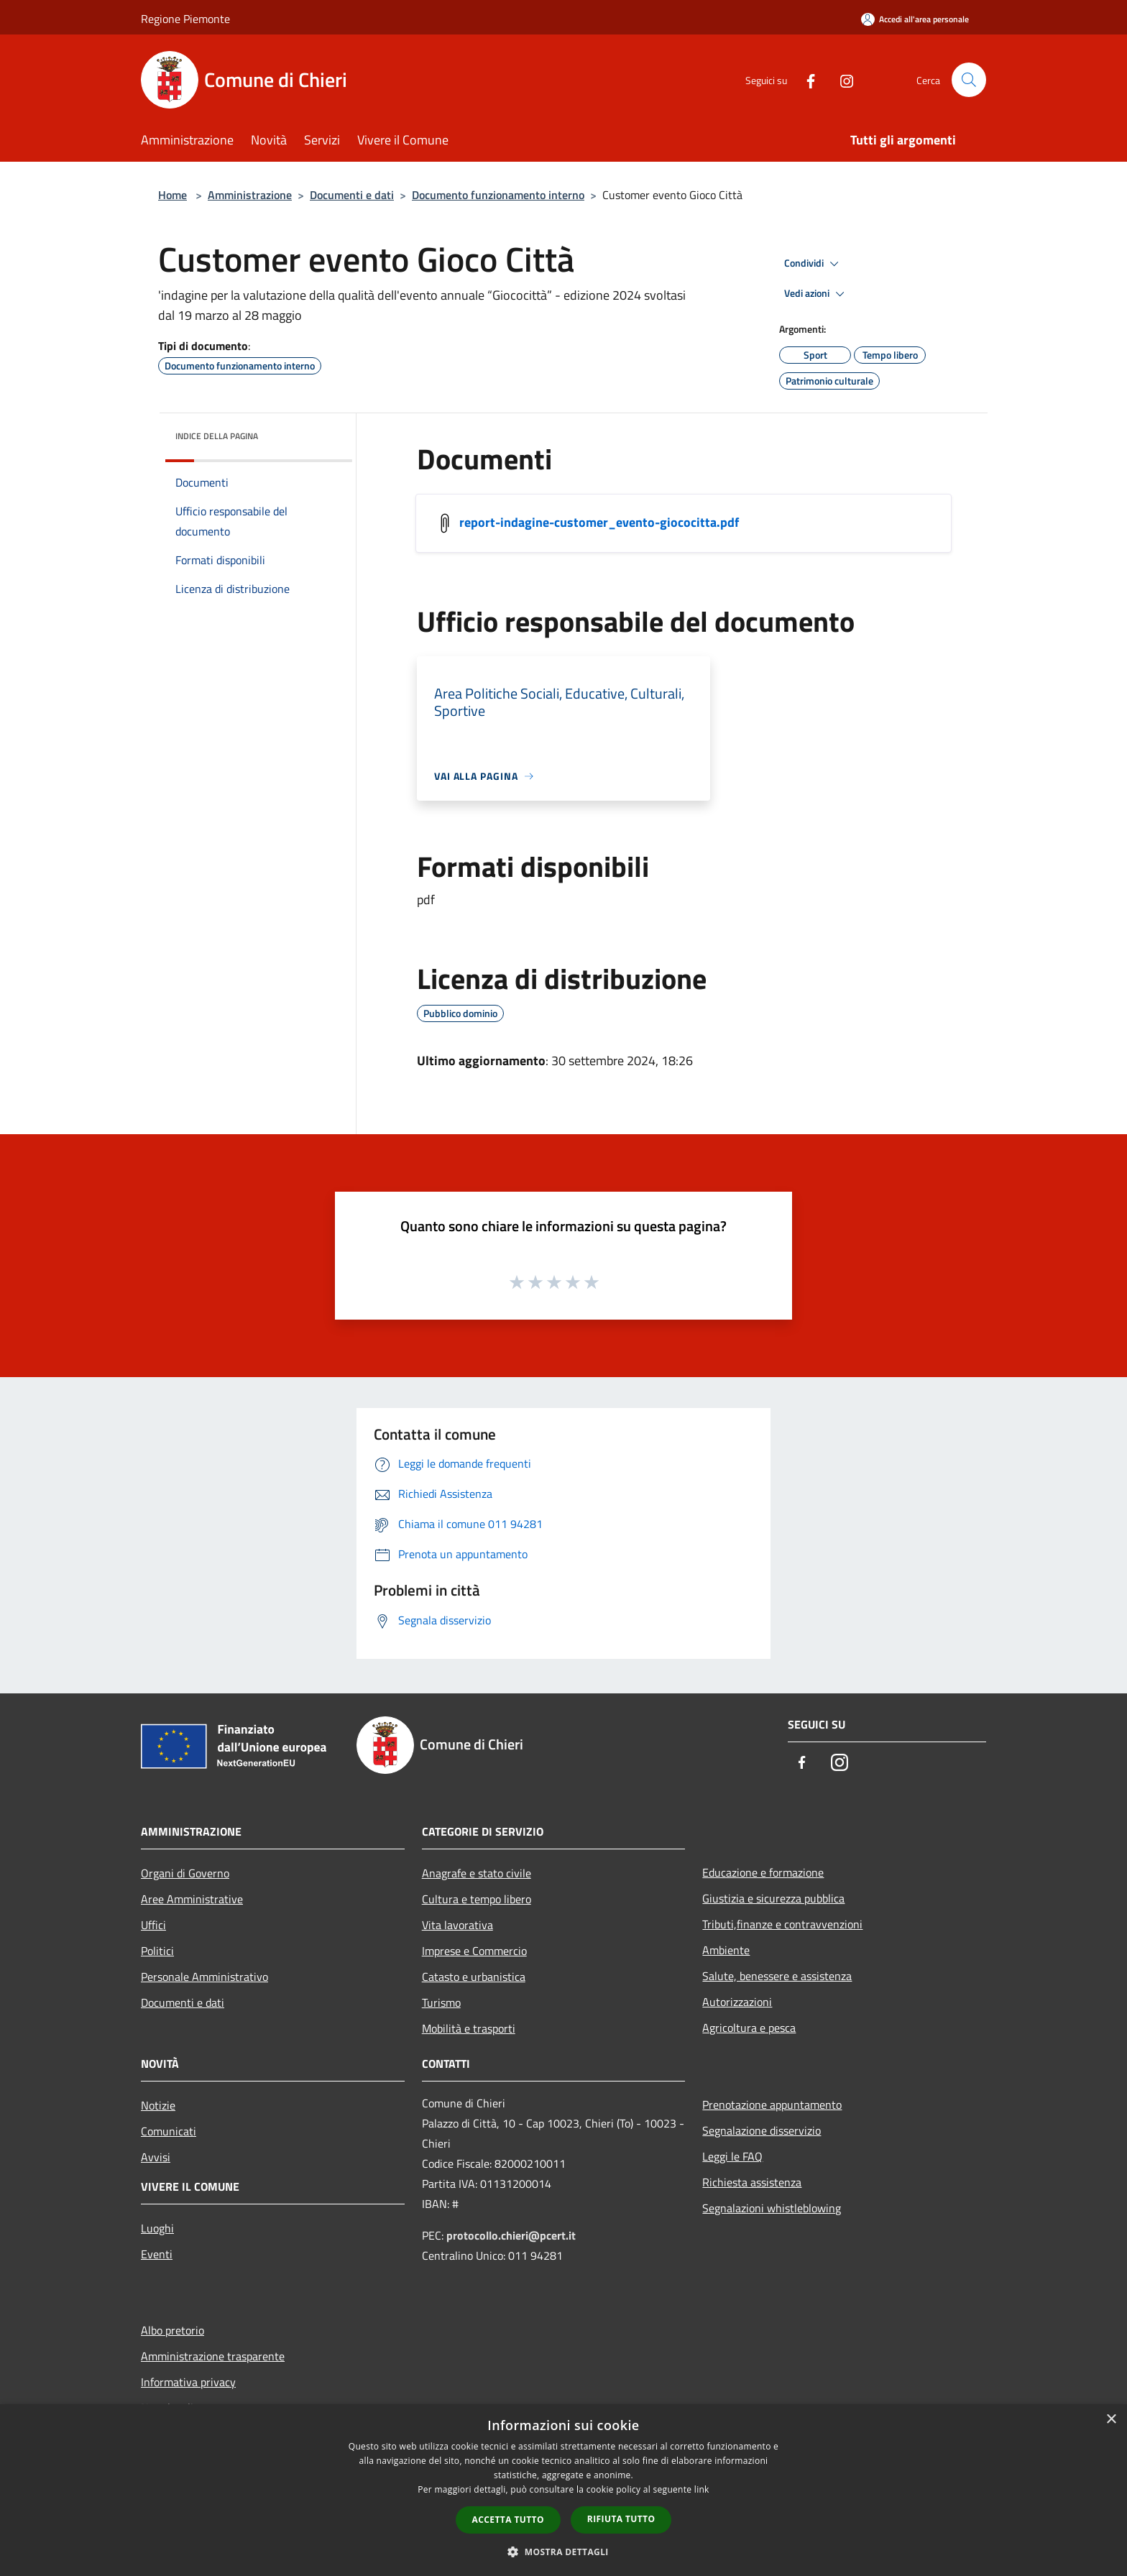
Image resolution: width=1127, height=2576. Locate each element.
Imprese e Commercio (474, 1950)
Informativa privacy (188, 2382)
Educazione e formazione (763, 1872)
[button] (563, 2551)
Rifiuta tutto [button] (621, 2519)
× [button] (1110, 2419)
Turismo (441, 2002)
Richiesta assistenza (751, 2182)
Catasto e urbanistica (473, 1976)
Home (172, 194)
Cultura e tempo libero (476, 1899)
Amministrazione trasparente (213, 2356)
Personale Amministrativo (204, 1976)
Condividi (813, 263)
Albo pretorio (172, 2330)
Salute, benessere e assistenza (777, 1975)
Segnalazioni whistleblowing (771, 2208)
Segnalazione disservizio (761, 2130)
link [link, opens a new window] (701, 2489)
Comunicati (168, 2131)
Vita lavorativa (457, 1924)
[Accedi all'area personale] (915, 19)
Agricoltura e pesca (749, 2027)
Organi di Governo (185, 1873)
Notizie (158, 2105)
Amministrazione (250, 194)
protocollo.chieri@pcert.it (511, 2235)
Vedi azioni (816, 294)
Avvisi (155, 2157)
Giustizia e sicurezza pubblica (773, 1898)
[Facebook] (805, 79)
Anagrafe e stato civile (476, 1873)
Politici (157, 1950)
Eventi (156, 2254)
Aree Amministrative (192, 1899)
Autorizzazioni (737, 2001)
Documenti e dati (352, 194)
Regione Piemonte (185, 18)
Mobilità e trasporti (468, 2028)
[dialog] (563, 2490)
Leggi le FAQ (732, 2156)
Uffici (153, 1924)
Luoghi (157, 2228)
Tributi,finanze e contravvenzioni (782, 1924)
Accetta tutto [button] (508, 2519)
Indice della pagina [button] (216, 436)
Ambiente (726, 1950)
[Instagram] (841, 79)
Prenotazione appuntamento (772, 2104)
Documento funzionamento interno (498, 194)
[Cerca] (969, 80)
